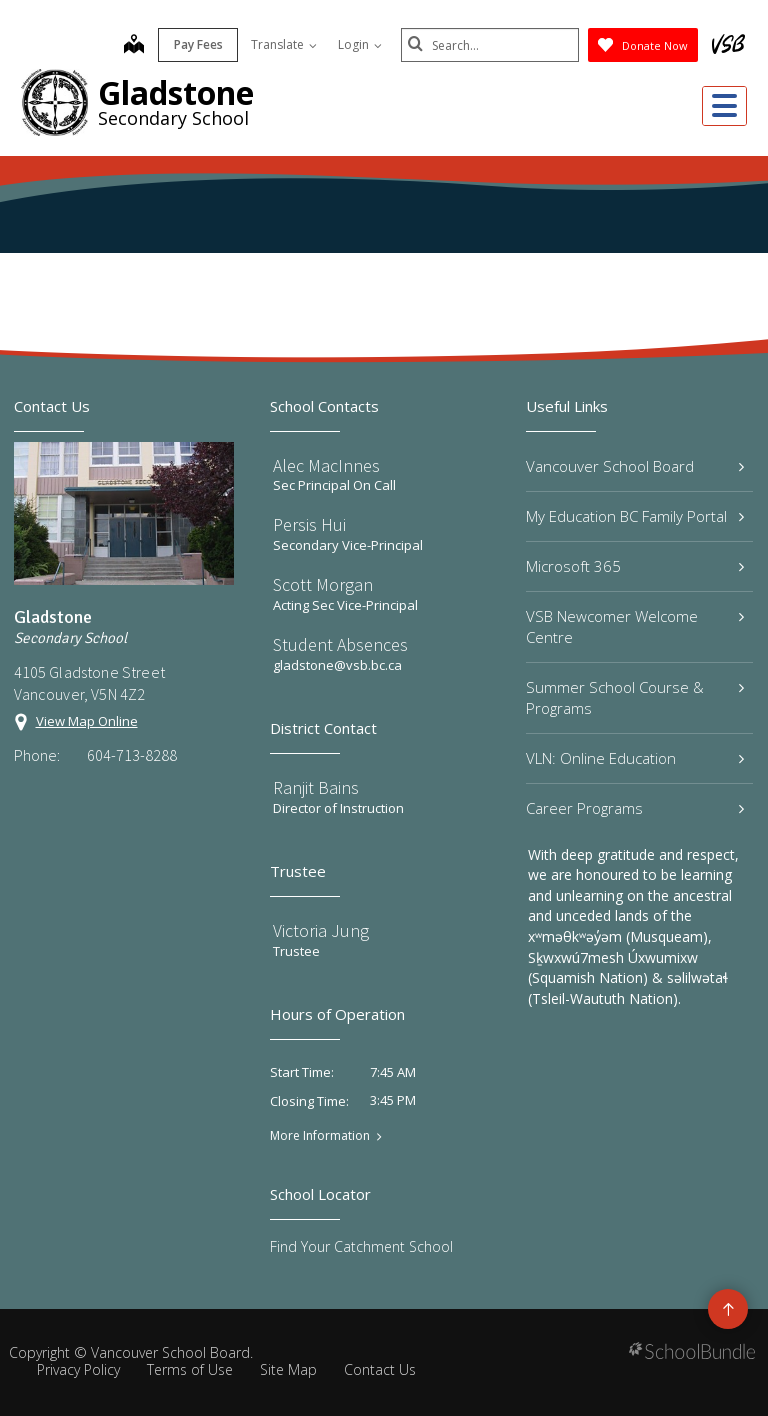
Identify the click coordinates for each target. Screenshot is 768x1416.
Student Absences (340, 644)
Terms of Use (190, 1369)
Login (358, 44)
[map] (132, 46)
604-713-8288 (132, 755)
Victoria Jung (321, 930)
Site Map (288, 1369)
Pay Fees (196, 44)
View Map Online (87, 721)
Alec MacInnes (326, 465)
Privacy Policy (78, 1369)
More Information (320, 1136)
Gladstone (176, 92)
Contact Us (380, 1369)
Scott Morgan (323, 584)
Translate (282, 44)
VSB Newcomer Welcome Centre (635, 626)
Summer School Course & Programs (635, 697)
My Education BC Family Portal (635, 516)
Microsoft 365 (635, 566)
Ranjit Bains (316, 787)
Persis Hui (309, 524)
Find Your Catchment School (361, 1246)
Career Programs (635, 808)
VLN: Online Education (635, 758)
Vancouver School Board (635, 466)
